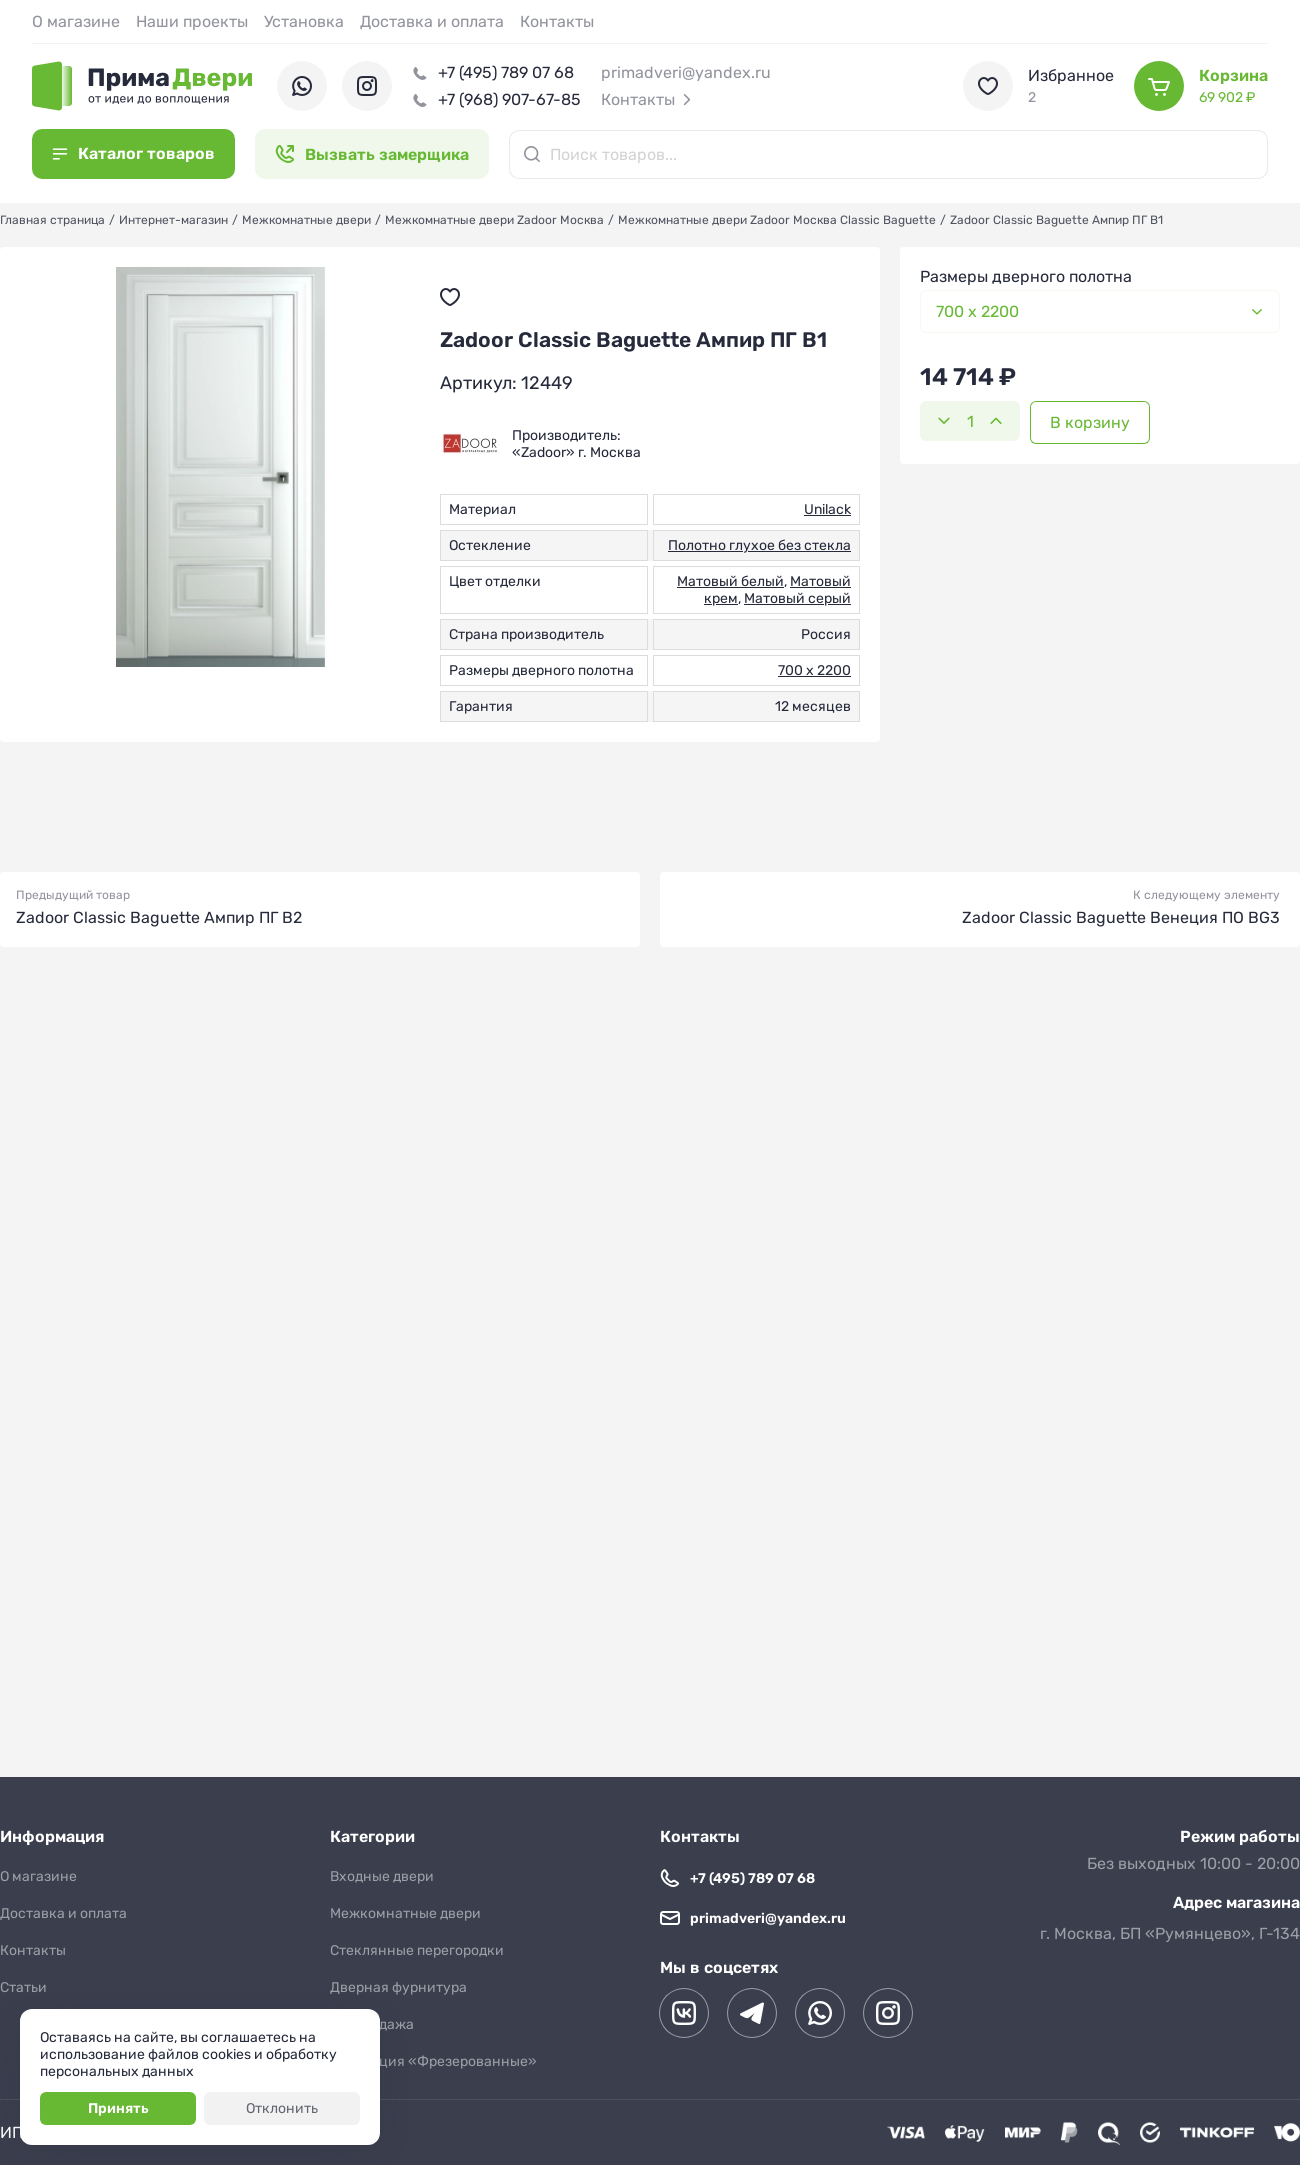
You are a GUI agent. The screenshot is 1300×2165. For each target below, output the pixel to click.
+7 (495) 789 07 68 (506, 72)
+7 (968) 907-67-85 (509, 99)
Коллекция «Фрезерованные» (433, 2061)
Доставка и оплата (432, 21)
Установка (304, 21)
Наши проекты (192, 21)
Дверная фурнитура (398, 1987)
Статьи (23, 1987)
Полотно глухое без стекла (759, 545)
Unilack (827, 509)
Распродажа (372, 2024)
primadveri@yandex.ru (686, 72)
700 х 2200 (814, 670)
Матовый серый (797, 598)
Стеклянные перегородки (417, 1950)
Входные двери (382, 1876)
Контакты (557, 21)
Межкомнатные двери (405, 1913)
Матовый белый (730, 581)
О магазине (76, 21)
